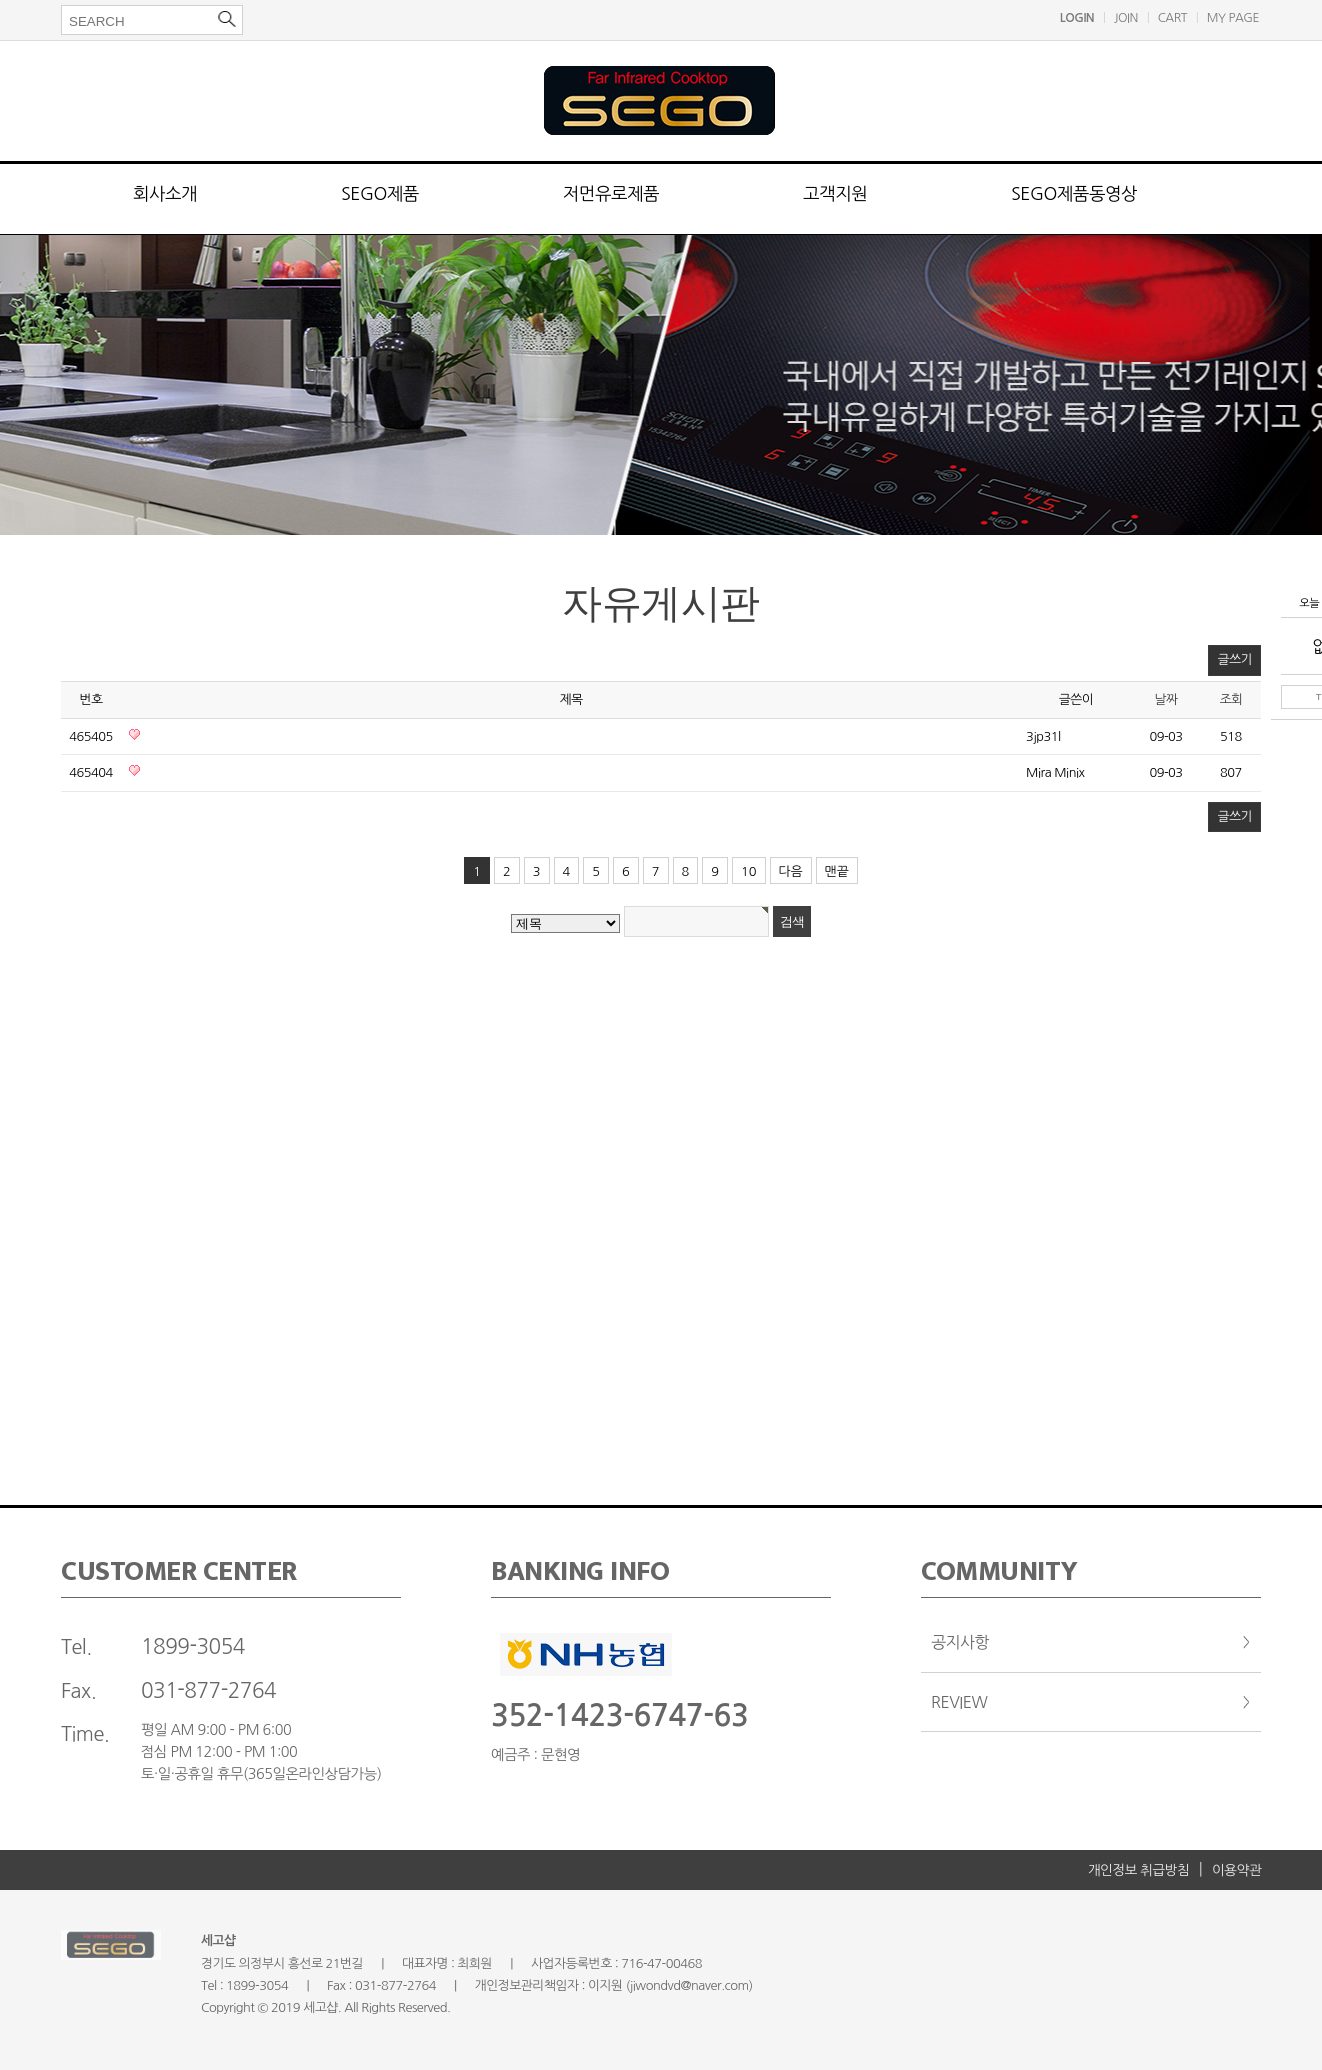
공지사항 (960, 1642)
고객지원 (835, 194)
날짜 (1165, 699)
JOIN (1126, 18)
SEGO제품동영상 (1074, 194)
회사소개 (165, 194)
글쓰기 (1234, 659)
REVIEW (959, 1702)
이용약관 (1236, 1870)
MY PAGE (1233, 18)
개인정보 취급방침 (1139, 1870)
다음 (791, 871)
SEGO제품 (380, 194)
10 (749, 871)
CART (1172, 18)
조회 (1230, 699)
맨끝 (837, 871)
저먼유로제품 (611, 194)
